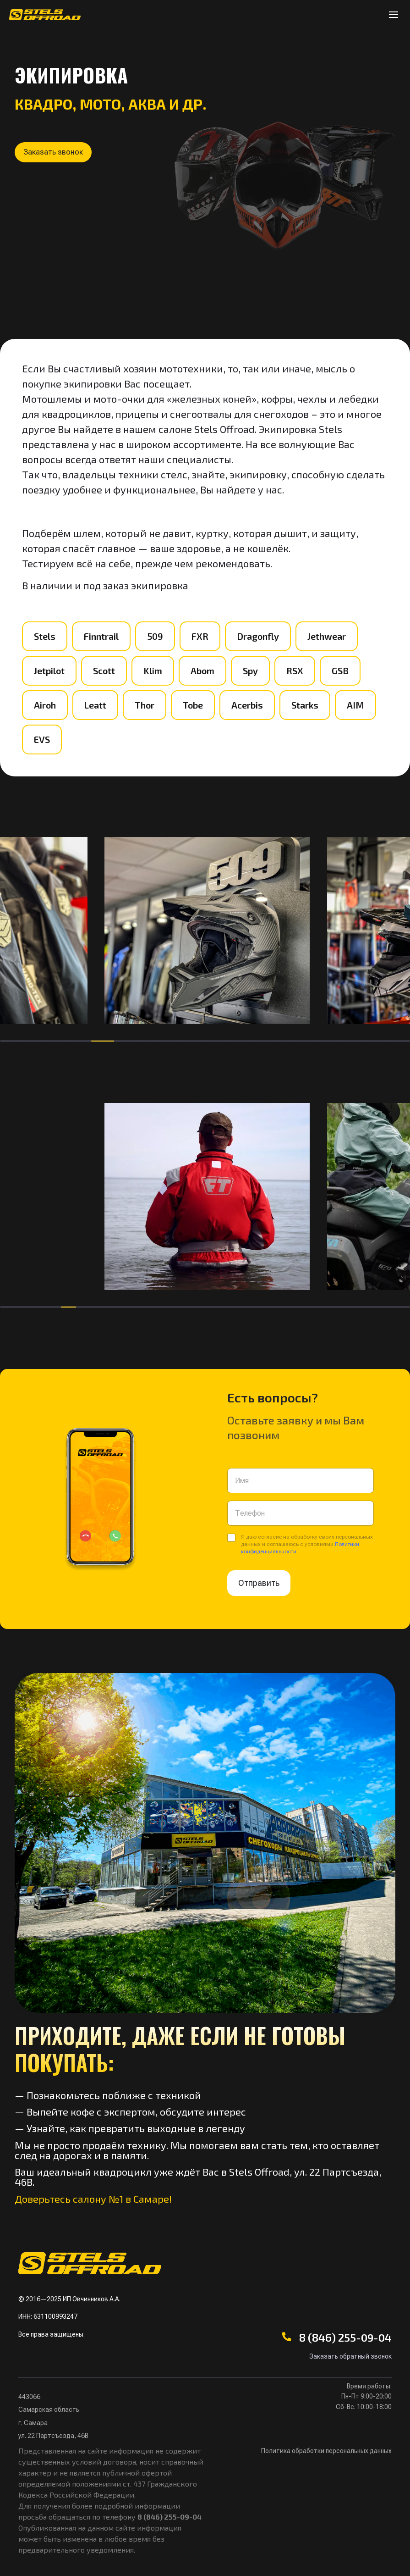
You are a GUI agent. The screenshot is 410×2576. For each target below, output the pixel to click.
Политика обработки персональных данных (326, 2450)
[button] (58, 155)
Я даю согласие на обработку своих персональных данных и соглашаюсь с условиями (307, 1544)
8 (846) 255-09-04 (345, 2337)
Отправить (258, 1583)
